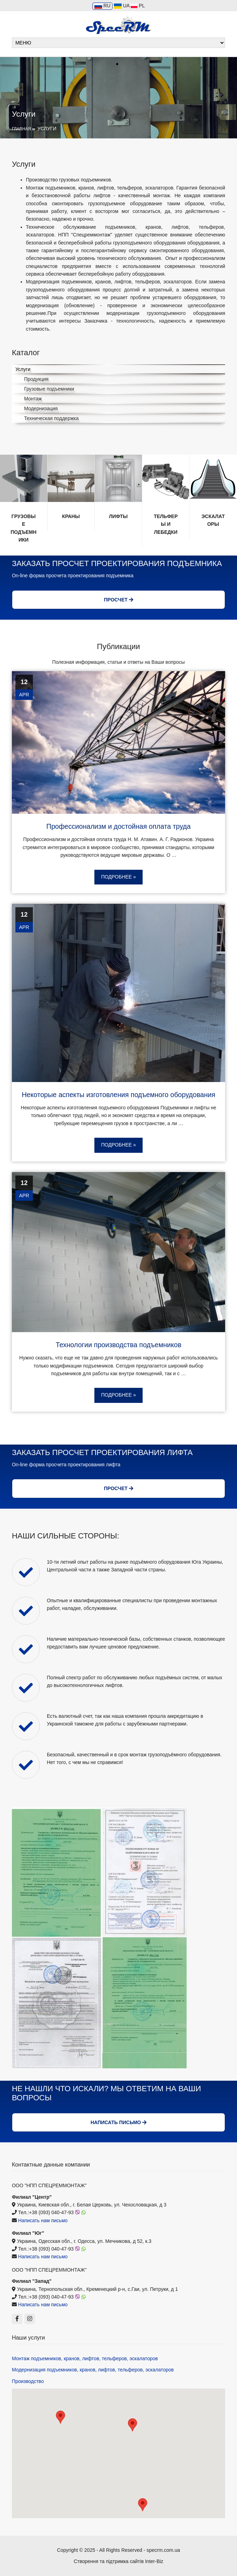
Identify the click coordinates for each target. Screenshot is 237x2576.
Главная (21, 128)
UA (122, 5)
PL (138, 5)
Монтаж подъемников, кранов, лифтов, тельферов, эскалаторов (85, 2358)
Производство (28, 2381)
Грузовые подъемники (49, 389)
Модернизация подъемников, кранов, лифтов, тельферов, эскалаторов (93, 2369)
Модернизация (41, 408)
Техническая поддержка (51, 418)
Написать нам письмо (43, 2220)
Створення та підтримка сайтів (109, 2561)
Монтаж (33, 398)
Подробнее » (118, 877)
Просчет (118, 599)
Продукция (36, 379)
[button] (60, 2417)
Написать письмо (118, 2122)
